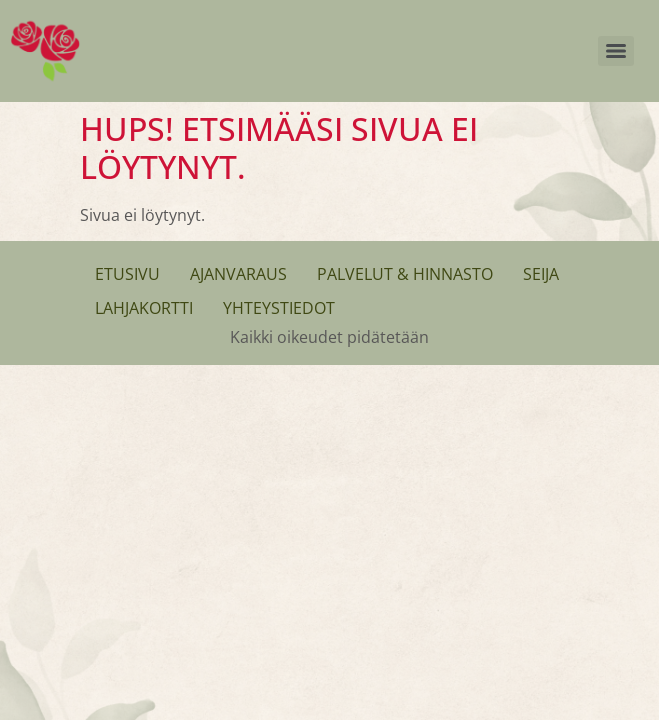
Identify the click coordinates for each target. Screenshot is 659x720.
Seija (541, 274)
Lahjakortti (144, 308)
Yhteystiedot (279, 308)
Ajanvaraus (238, 274)
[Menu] (616, 51)
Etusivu (127, 274)
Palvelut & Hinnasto (405, 274)
